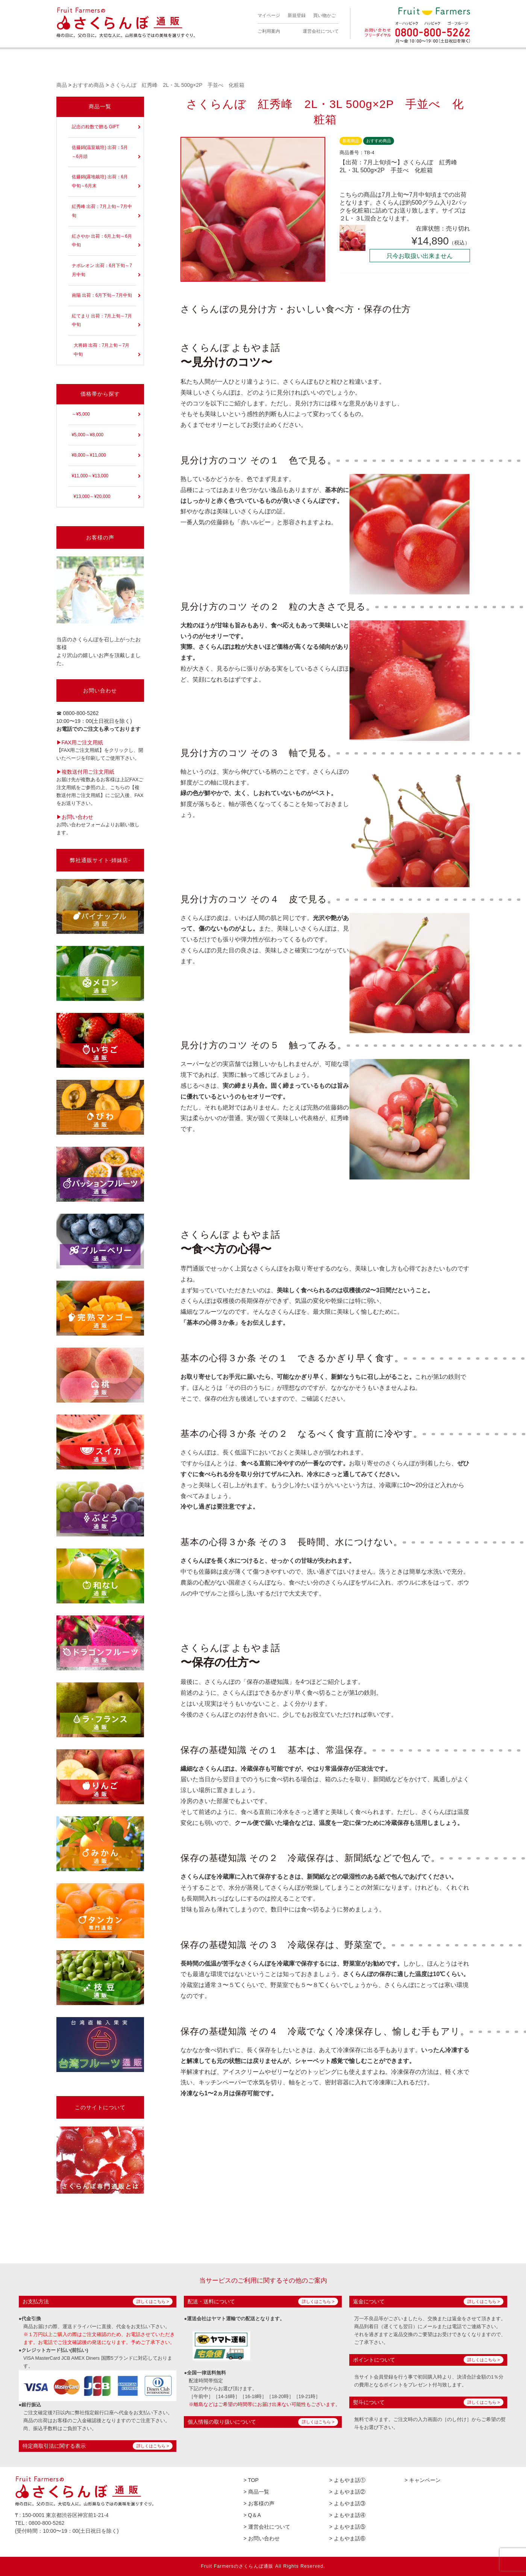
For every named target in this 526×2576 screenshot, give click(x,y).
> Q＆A (252, 2515)
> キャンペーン (423, 2480)
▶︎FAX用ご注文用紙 (79, 742)
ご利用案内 (269, 31)
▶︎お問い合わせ (74, 817)
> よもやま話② (347, 2492)
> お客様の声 (259, 2503)
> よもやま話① (347, 2480)
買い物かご (324, 15)
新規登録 (297, 15)
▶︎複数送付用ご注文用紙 (85, 772)
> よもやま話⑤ (347, 2527)
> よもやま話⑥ (347, 2538)
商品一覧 (100, 106)
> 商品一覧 (256, 2492)
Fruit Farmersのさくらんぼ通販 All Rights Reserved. (263, 2566)
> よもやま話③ (347, 2503)
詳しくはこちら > (152, 2301)
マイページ (269, 15)
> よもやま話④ (347, 2515)
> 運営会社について (267, 2527)
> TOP (251, 2480)
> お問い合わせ (262, 2538)
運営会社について (321, 31)
